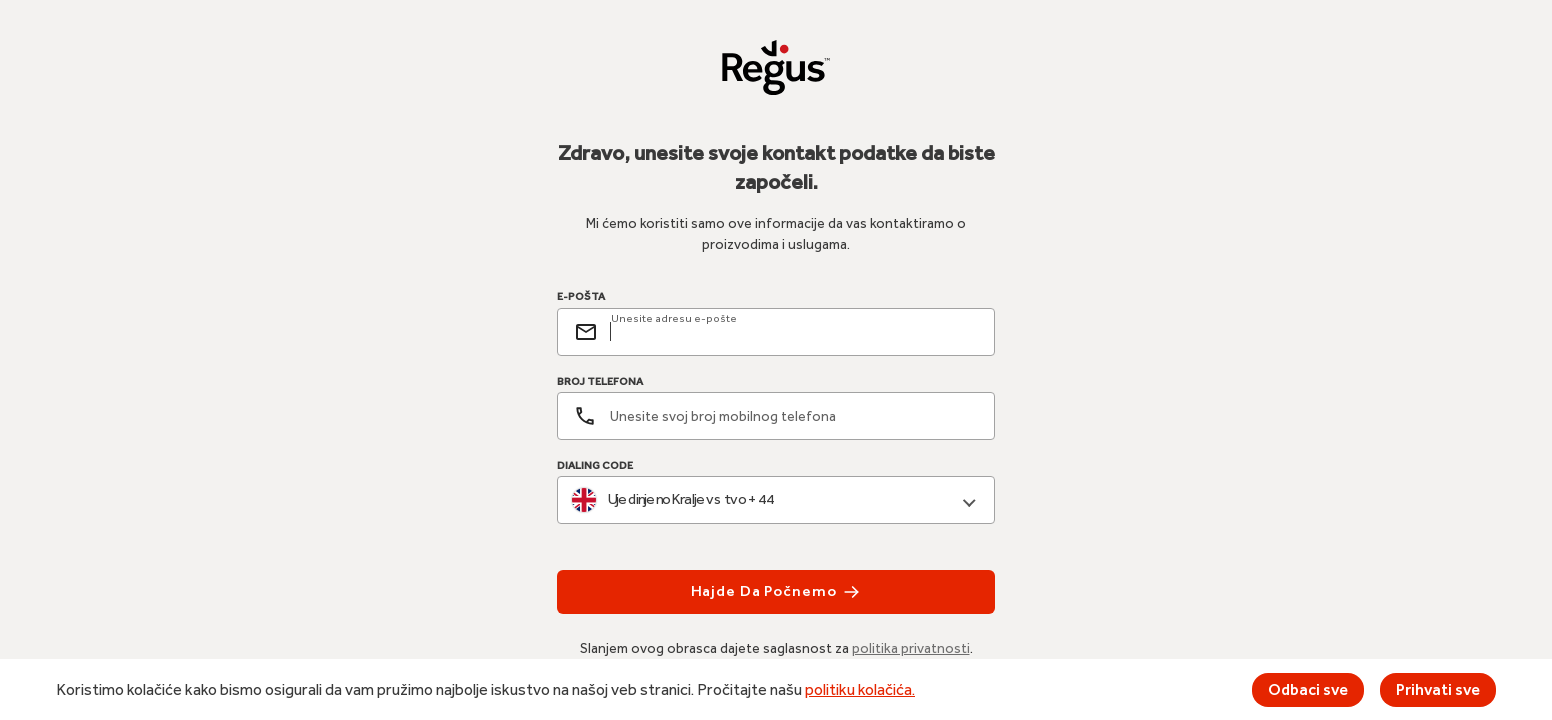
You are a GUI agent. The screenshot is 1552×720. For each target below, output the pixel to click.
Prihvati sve (1438, 689)
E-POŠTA (581, 297)
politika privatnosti (911, 648)
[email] (794, 332)
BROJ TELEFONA (600, 381)
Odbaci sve (1308, 689)
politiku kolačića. (860, 689)
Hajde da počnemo (776, 592)
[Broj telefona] (776, 416)
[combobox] (776, 500)
